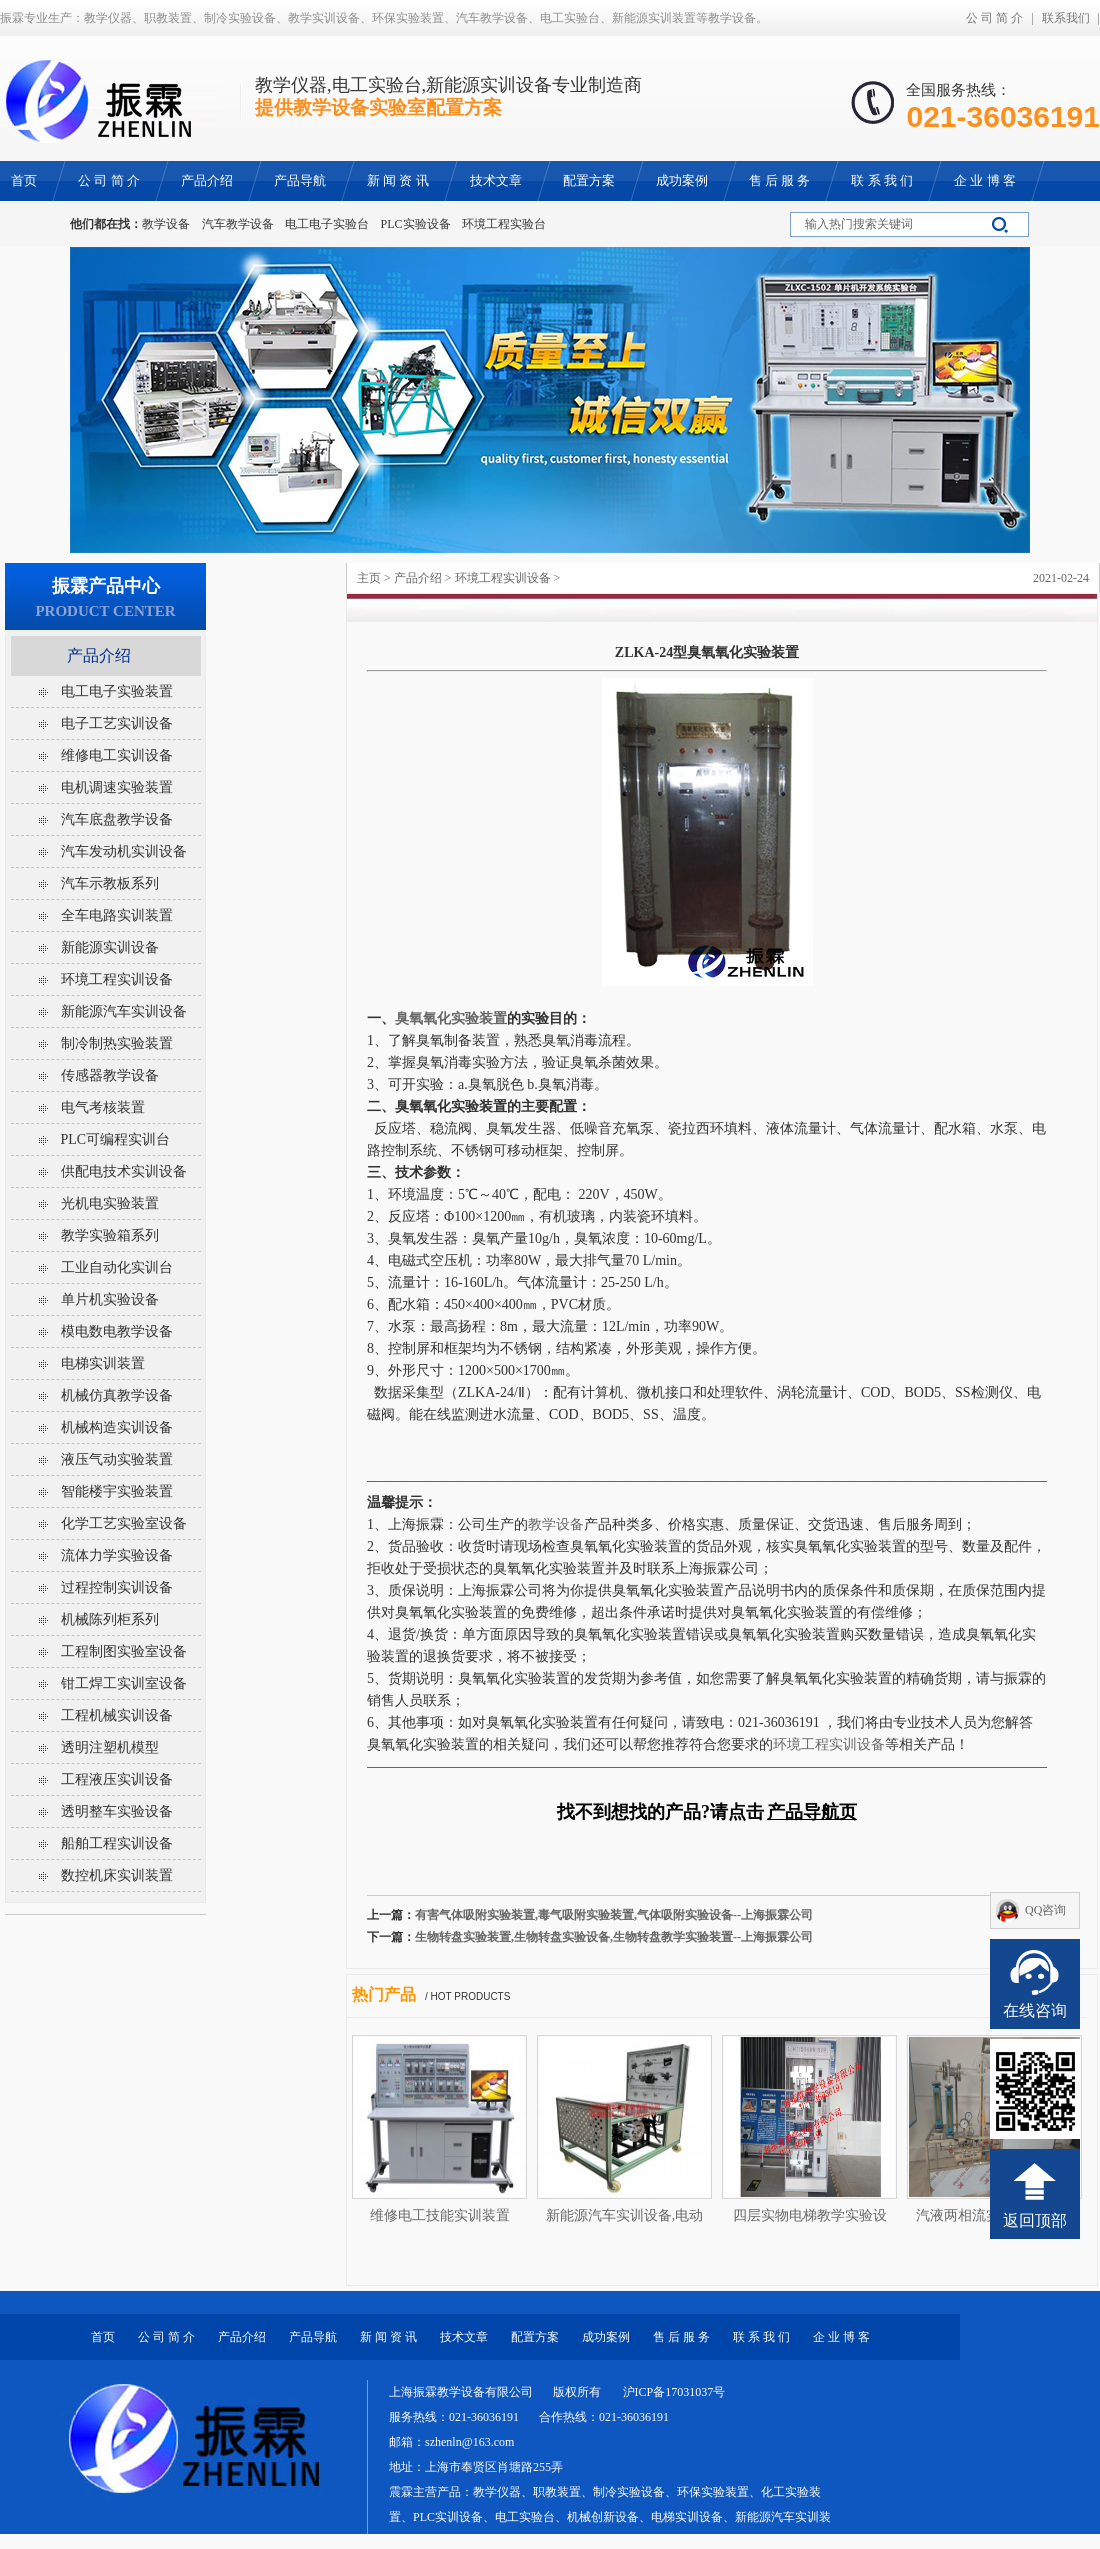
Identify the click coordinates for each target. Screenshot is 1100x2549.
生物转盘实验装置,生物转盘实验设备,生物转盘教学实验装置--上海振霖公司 (614, 1937)
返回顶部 (1035, 2220)
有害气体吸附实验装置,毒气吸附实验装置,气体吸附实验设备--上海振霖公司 (614, 1915)
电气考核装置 (103, 1107)
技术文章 (464, 2337)
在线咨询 (1035, 2010)
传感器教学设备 (110, 1075)
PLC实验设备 (416, 224)
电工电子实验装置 (117, 691)
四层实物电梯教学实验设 (810, 2215)
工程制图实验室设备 (124, 1651)
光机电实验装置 (110, 1203)
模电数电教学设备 (117, 1331)
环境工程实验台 (504, 224)
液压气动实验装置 (117, 1459)
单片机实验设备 (110, 1299)
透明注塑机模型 (110, 1747)
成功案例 (606, 2337)
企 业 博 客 (841, 2337)
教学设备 (166, 224)
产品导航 (313, 2337)
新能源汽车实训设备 (124, 1011)
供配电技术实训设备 (124, 1171)
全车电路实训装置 (117, 915)
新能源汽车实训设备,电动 (625, 2215)
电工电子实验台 (327, 224)
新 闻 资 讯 (388, 2337)
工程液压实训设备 (117, 1779)
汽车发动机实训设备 (124, 851)
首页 (103, 2337)
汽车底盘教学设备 (117, 819)
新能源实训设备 (110, 947)
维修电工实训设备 (117, 755)
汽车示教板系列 (110, 883)
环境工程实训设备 (503, 578)
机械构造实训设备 (117, 1427)
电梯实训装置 (103, 1363)
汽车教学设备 (238, 224)
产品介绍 (418, 578)
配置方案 (535, 2337)
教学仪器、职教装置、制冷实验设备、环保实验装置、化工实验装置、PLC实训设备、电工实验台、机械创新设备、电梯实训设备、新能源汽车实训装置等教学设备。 (610, 2517)
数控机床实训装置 (117, 1875)
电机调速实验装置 (117, 787)
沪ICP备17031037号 (674, 2392)
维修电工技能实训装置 (440, 2215)
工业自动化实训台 (117, 1267)
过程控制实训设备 (117, 1587)
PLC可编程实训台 (116, 1139)
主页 (369, 578)
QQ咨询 (1045, 1910)
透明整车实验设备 (117, 1811)
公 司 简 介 (994, 18)
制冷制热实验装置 (117, 1043)
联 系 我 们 (761, 2337)
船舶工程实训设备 (117, 1843)
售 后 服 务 (681, 2337)
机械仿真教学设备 (117, 1395)
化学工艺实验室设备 (124, 1523)
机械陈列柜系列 (110, 1619)
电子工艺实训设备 (117, 723)
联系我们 (1066, 18)
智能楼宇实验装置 (117, 1491)
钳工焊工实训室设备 (124, 1683)
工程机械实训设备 (117, 1715)
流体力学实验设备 (117, 1555)
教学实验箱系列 (110, 1235)
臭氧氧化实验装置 (451, 1018)
